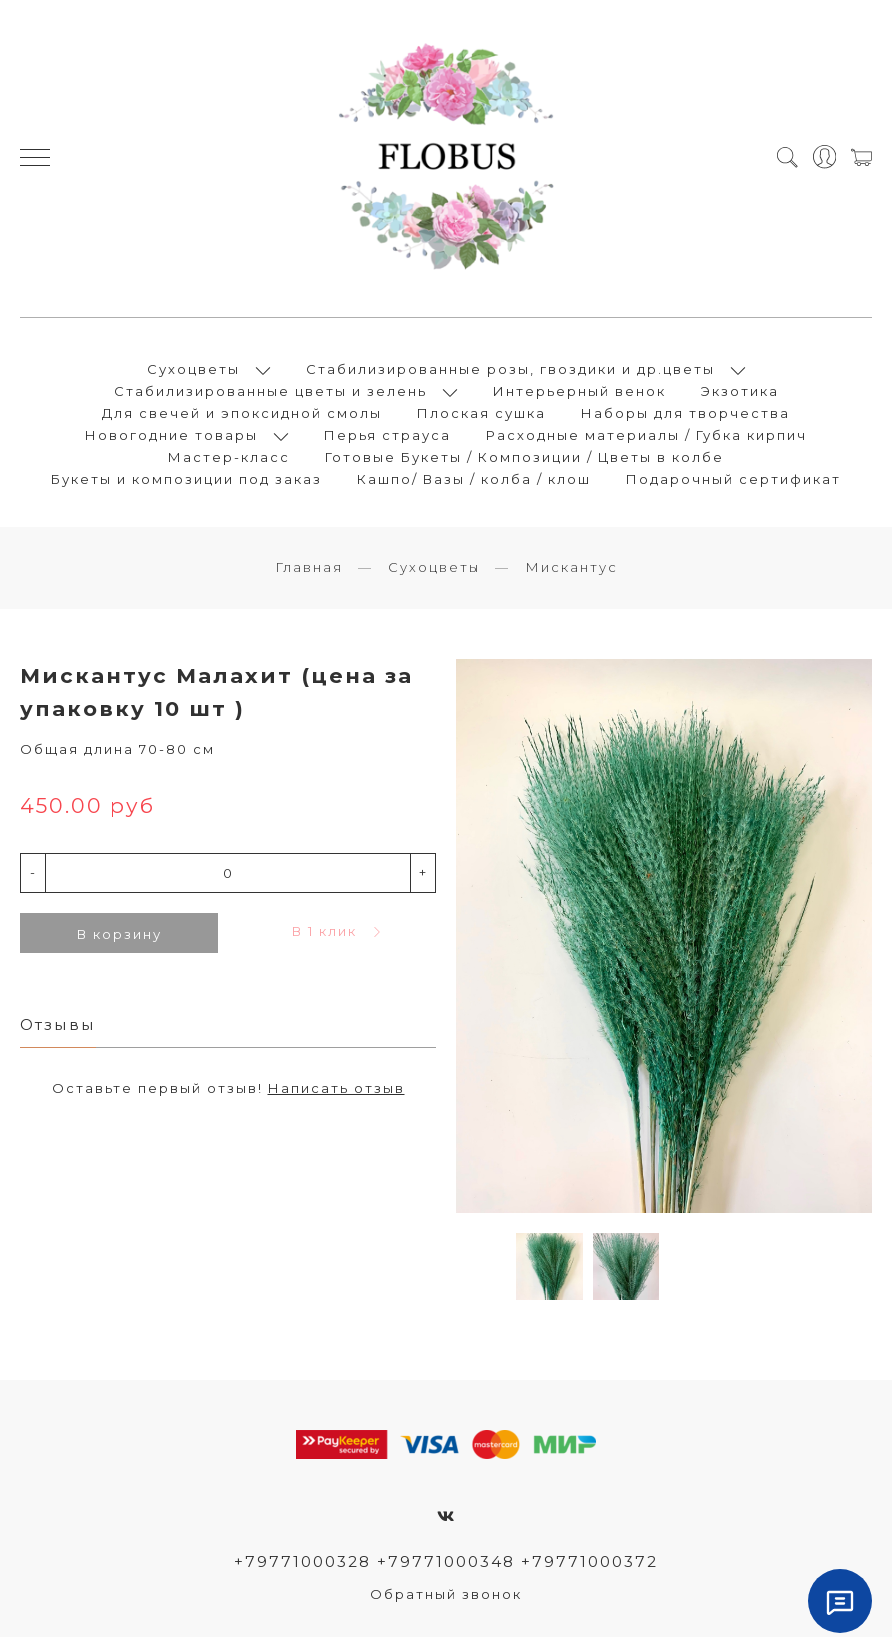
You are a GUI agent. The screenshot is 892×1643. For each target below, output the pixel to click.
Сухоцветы (193, 372)
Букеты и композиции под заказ (186, 482)
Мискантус (571, 573)
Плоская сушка (481, 416)
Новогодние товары (171, 438)
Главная (309, 573)
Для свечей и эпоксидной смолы (242, 416)
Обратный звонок (446, 1600)
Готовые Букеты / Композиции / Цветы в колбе (524, 460)
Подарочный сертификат (733, 482)
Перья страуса (387, 438)
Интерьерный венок (579, 394)
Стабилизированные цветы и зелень (270, 394)
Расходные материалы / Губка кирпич (646, 438)
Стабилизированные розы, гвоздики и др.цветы (510, 372)
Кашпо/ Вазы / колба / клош (474, 482)
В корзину (119, 939)
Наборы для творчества (685, 416)
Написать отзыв (336, 1094)
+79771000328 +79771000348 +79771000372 (446, 1566)
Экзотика (740, 394)
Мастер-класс (229, 460)
